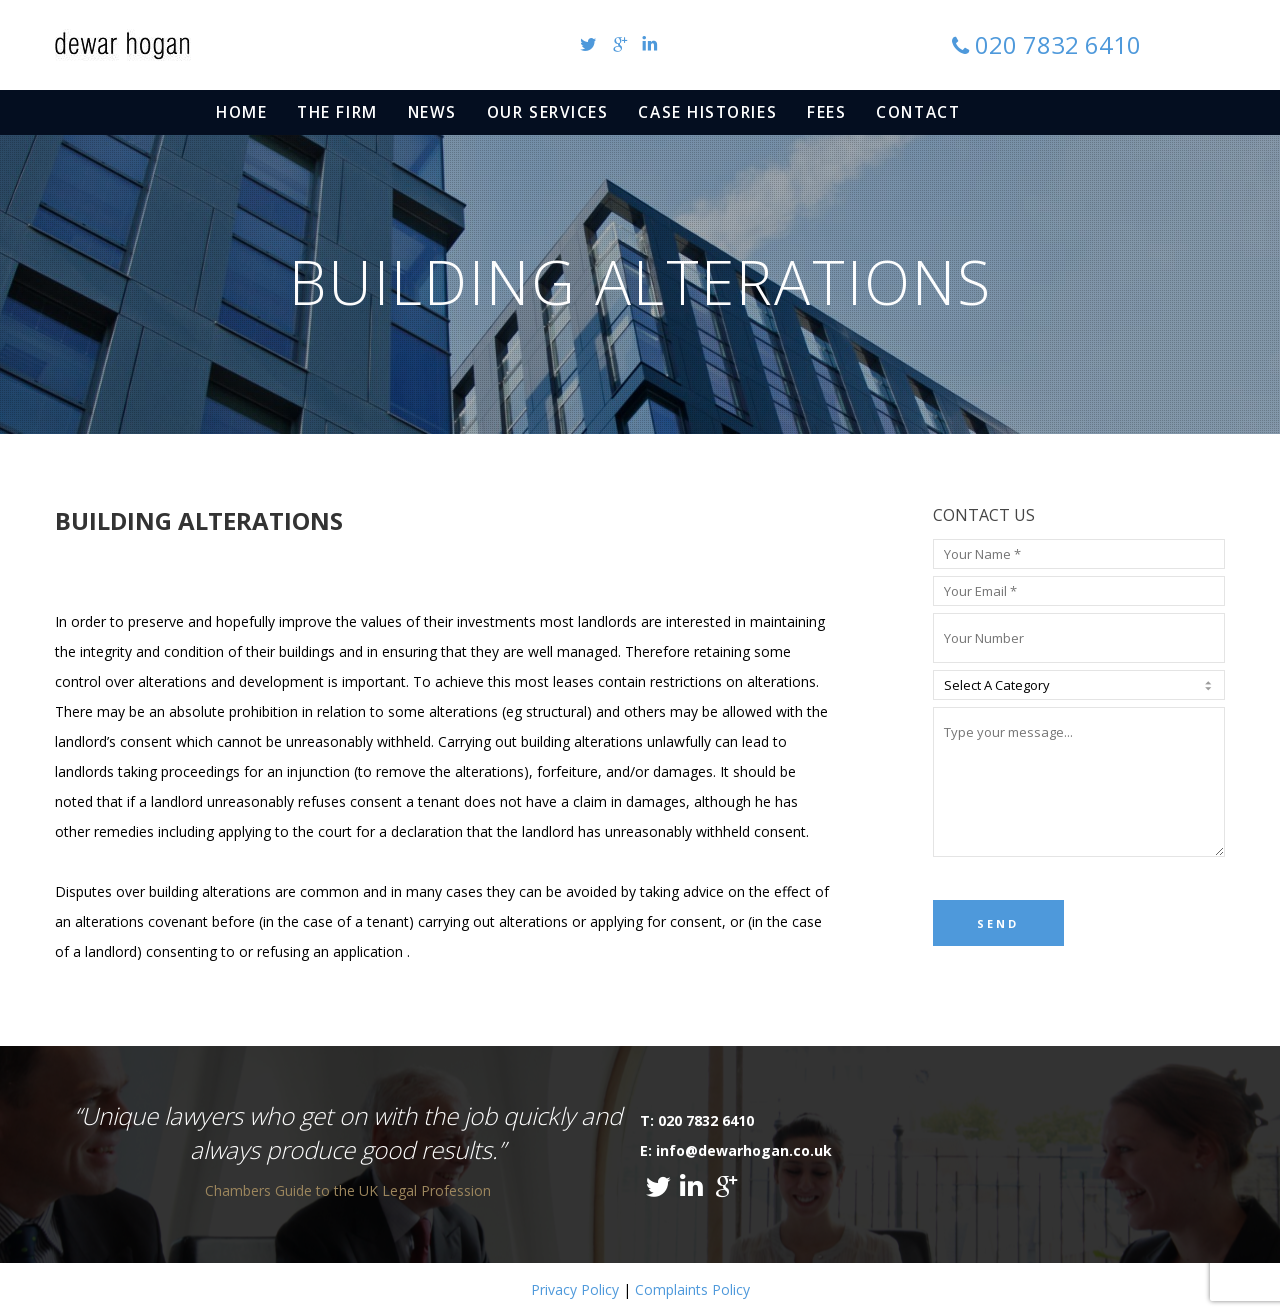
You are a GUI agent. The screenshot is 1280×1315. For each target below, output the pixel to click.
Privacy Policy (575, 1289)
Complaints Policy (692, 1289)
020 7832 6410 (1058, 44)
